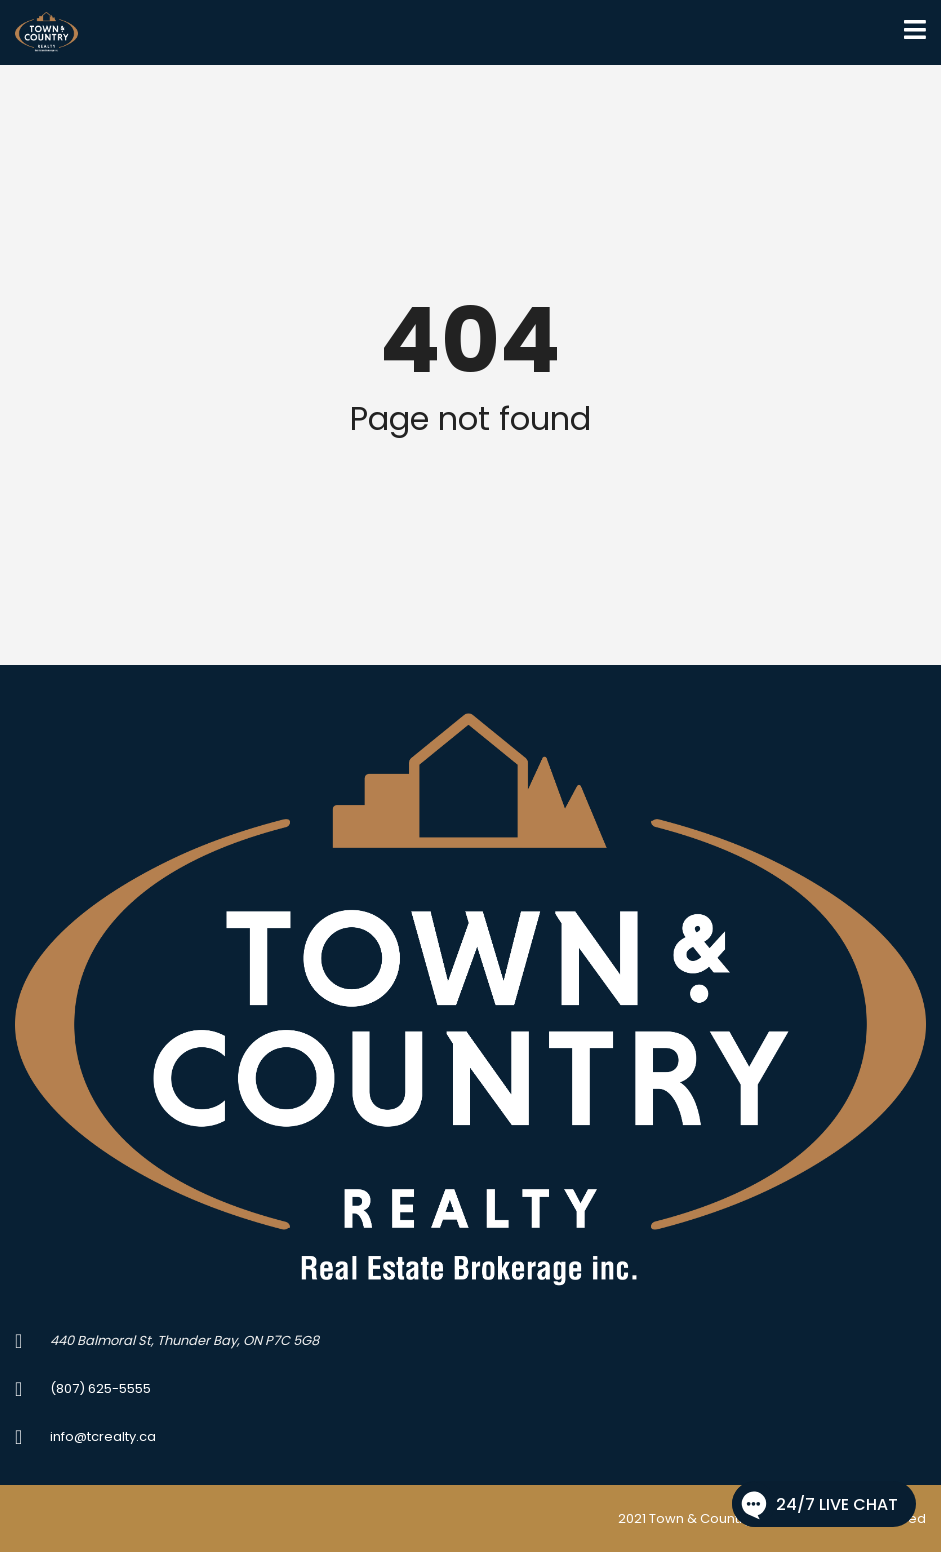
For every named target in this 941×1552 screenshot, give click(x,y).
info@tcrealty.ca (103, 1436)
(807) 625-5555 (100, 1388)
